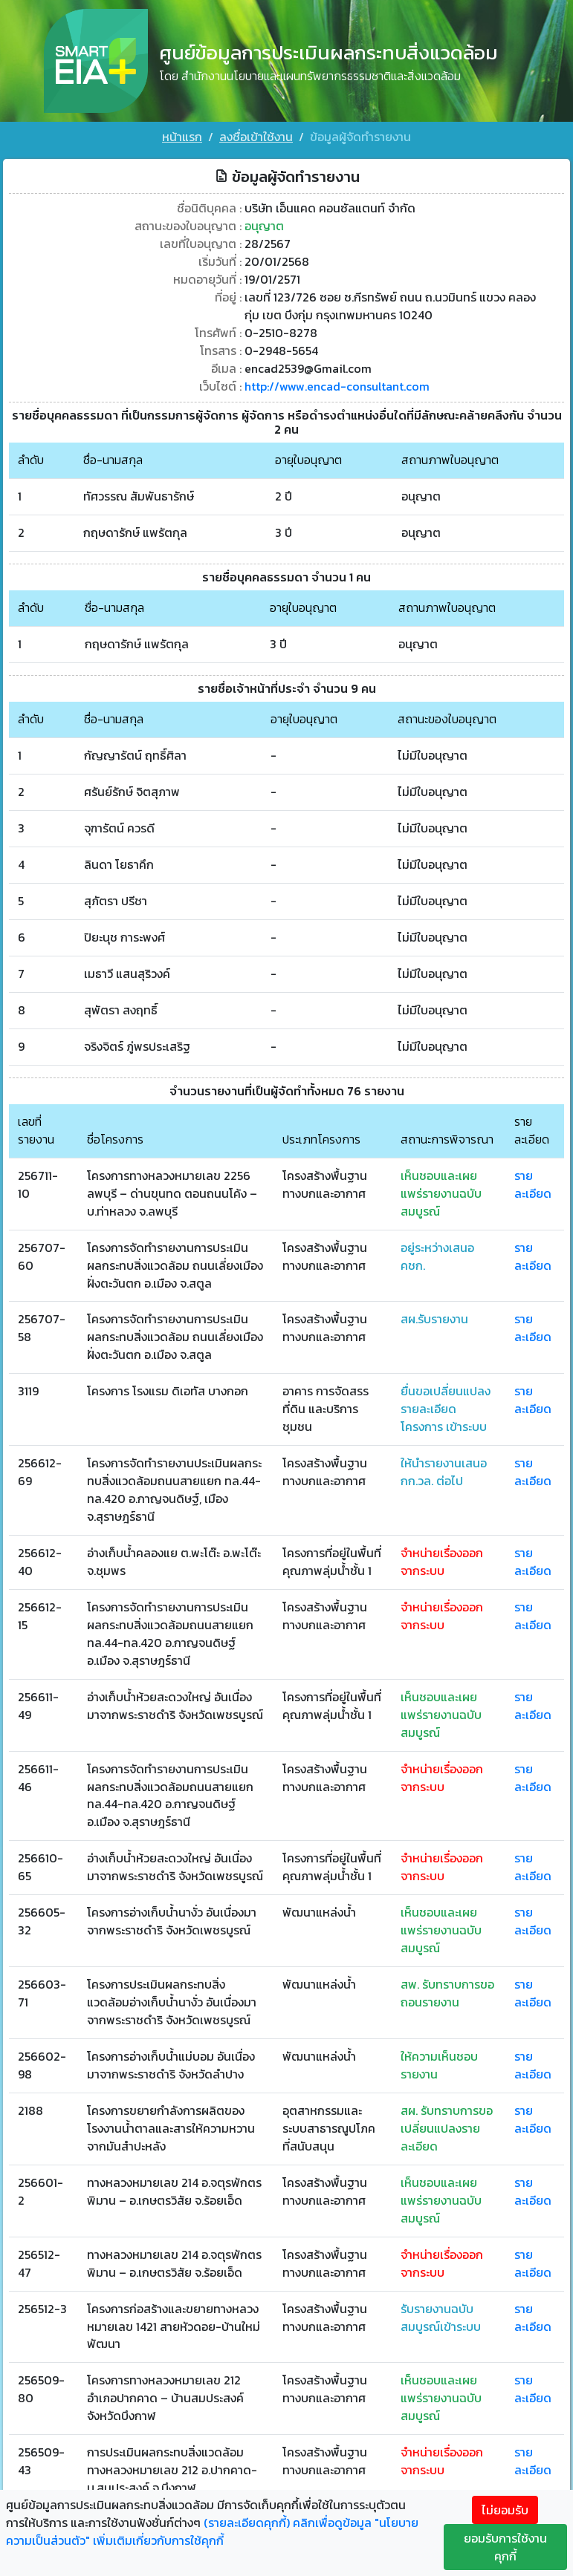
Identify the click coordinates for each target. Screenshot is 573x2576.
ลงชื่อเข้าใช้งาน (256, 137)
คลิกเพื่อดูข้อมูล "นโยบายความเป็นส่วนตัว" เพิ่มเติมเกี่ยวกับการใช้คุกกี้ (212, 2531)
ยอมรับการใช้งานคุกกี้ (505, 2547)
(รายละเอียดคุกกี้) (247, 2522)
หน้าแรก (182, 137)
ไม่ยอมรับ (505, 2510)
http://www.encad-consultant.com (337, 385)
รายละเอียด (532, 1183)
